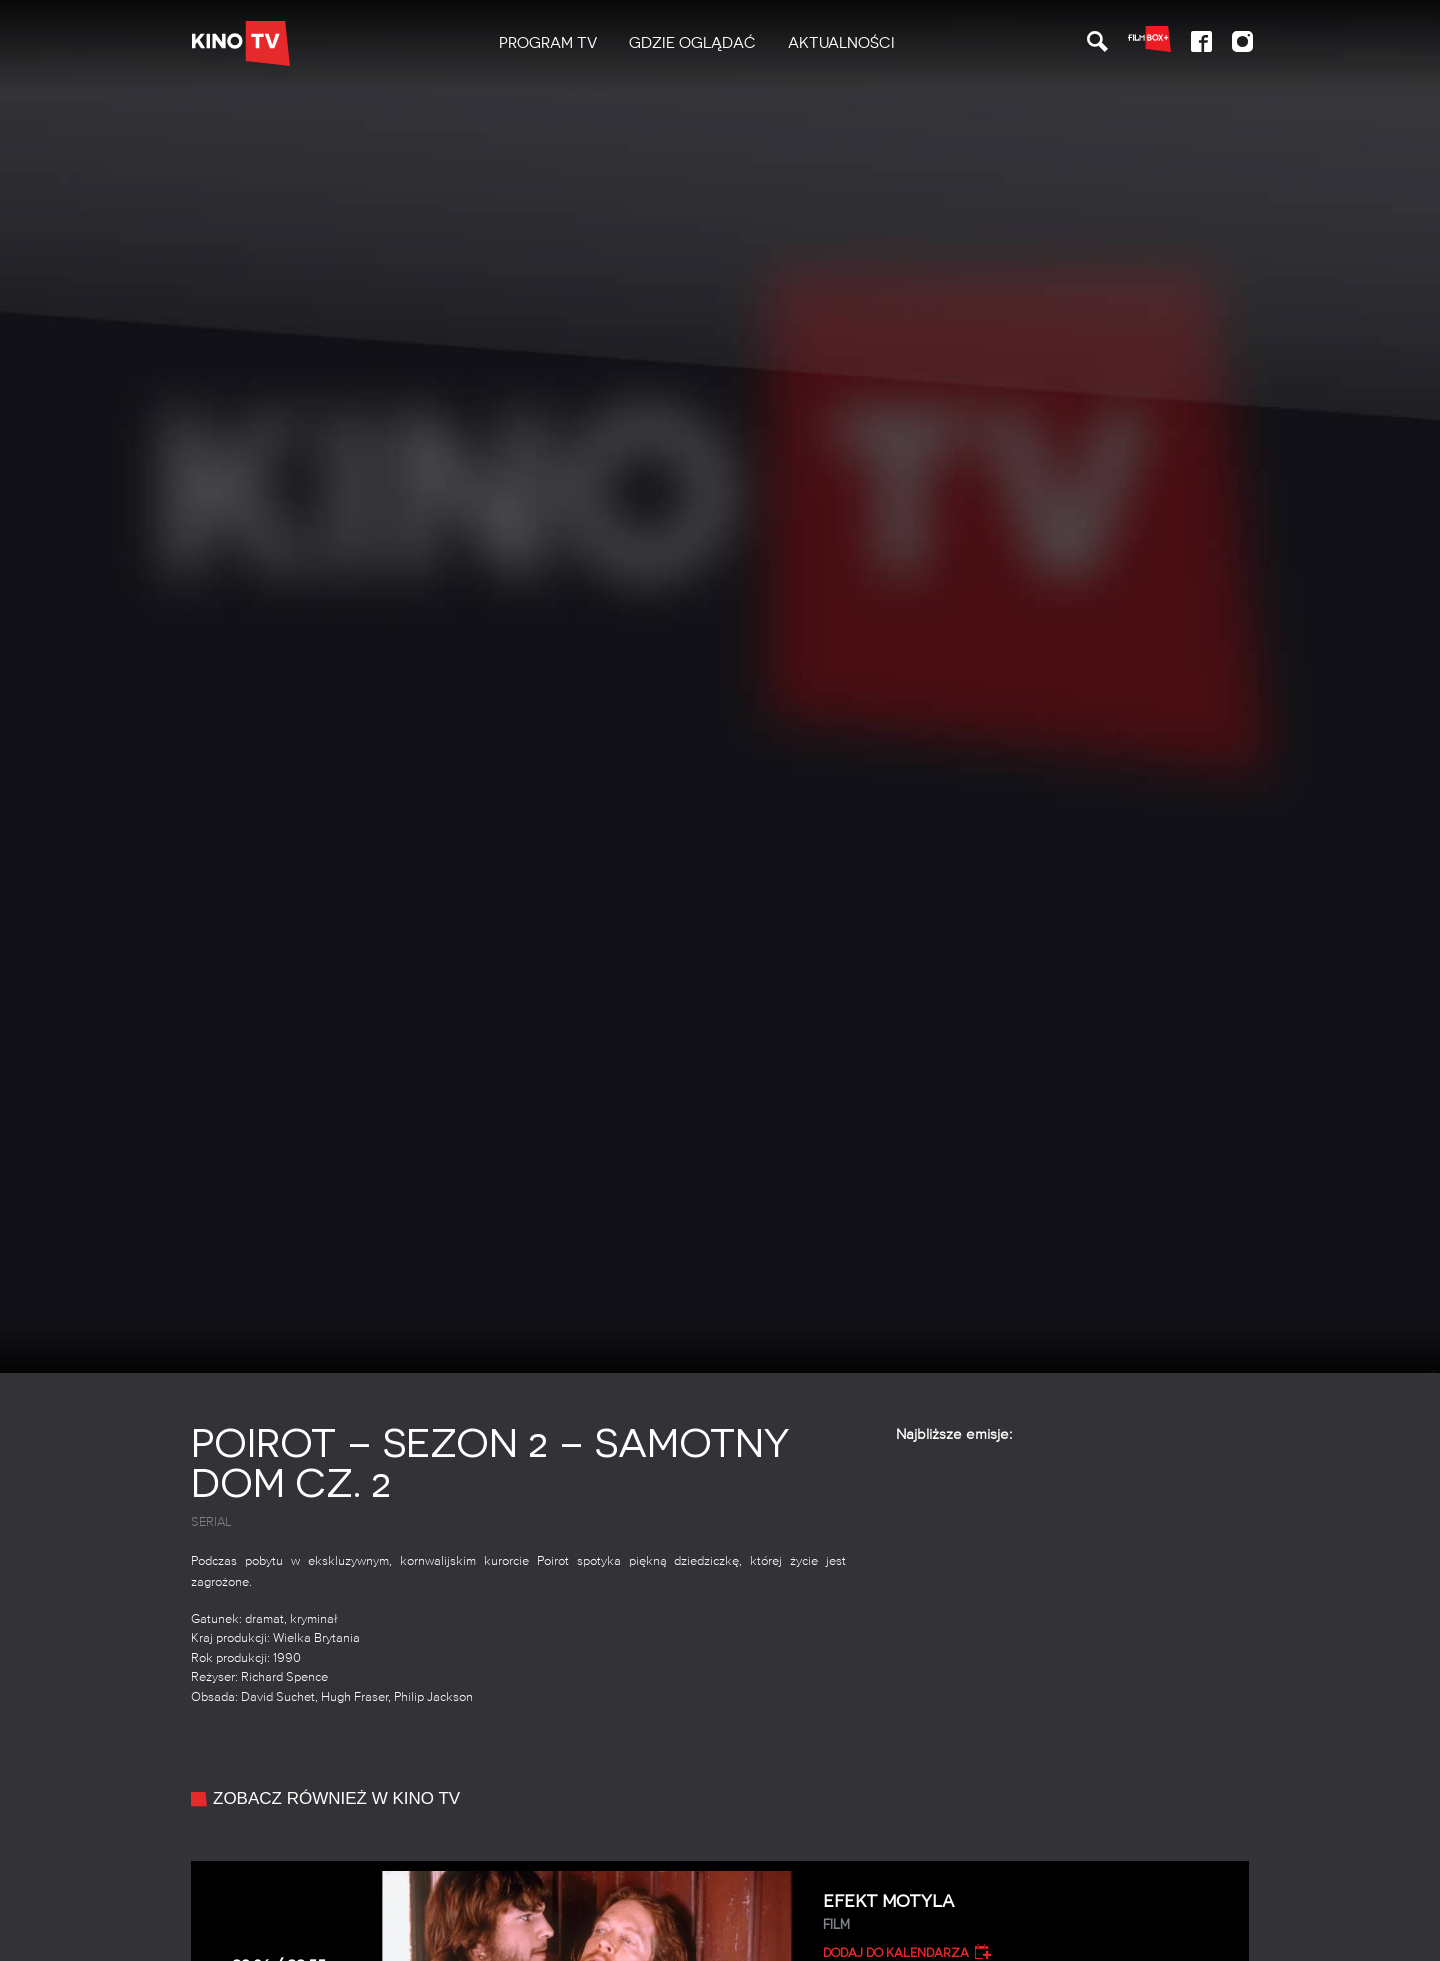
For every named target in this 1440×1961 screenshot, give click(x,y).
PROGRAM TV (548, 43)
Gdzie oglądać (692, 43)
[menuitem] (548, 43)
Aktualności (841, 43)
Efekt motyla (1028, 1912)
